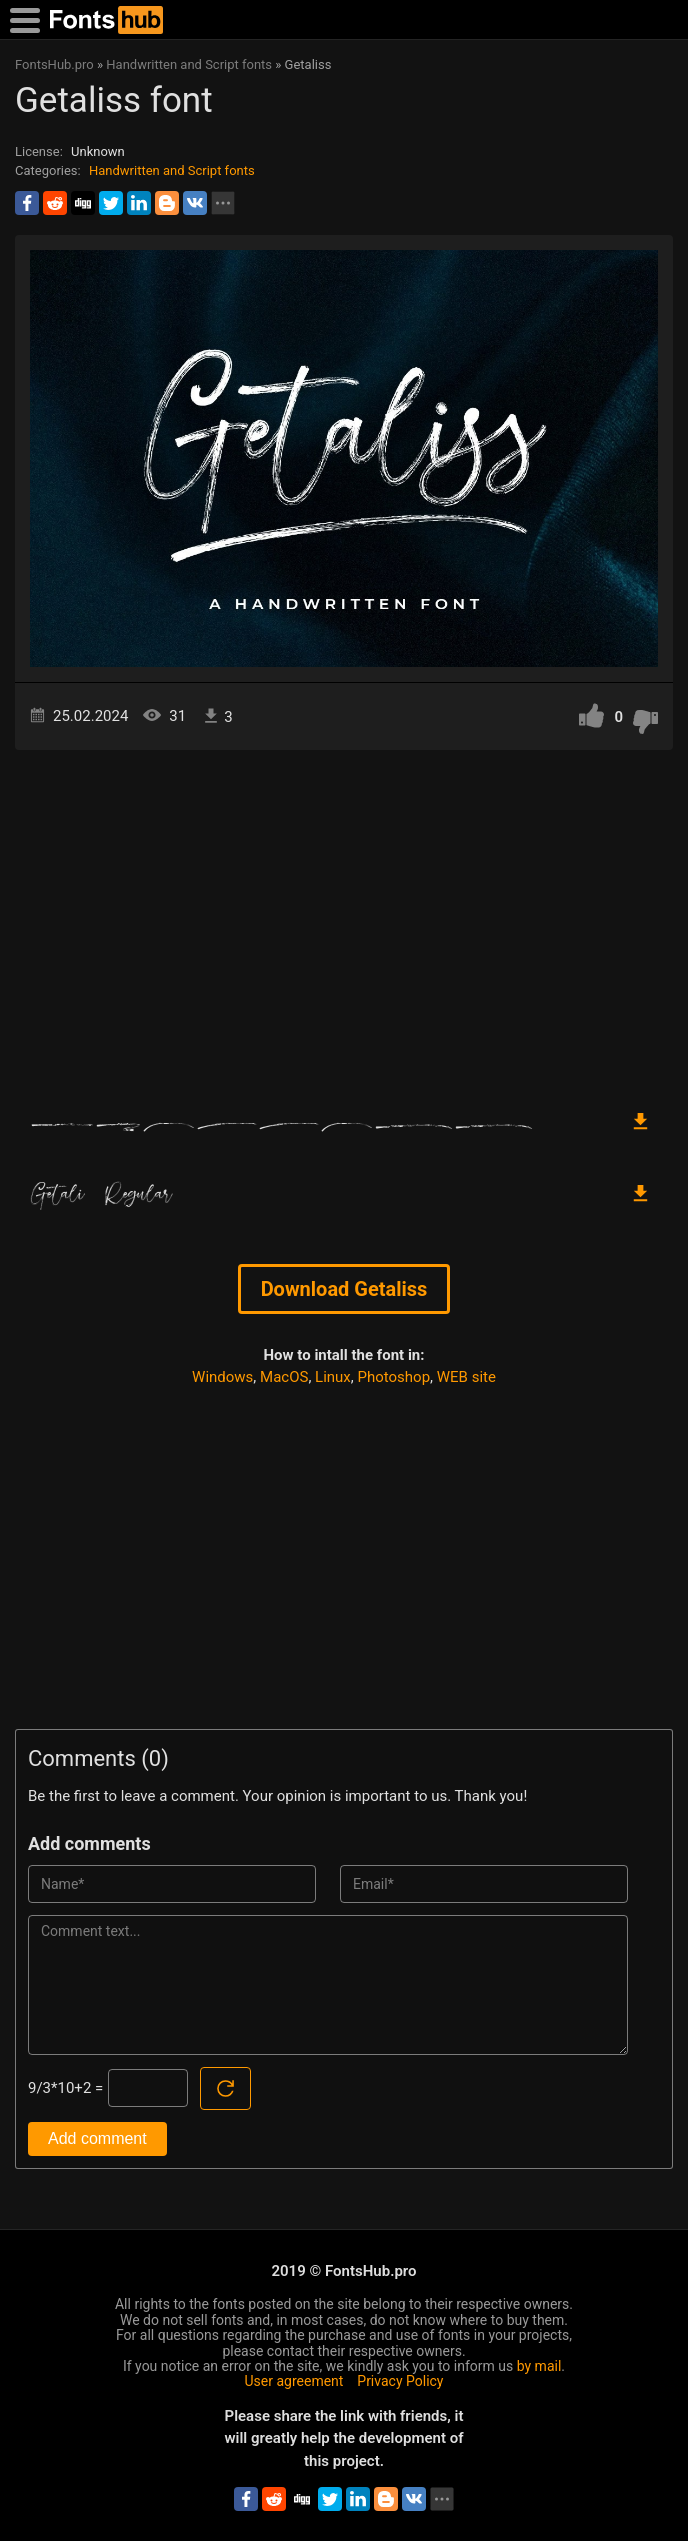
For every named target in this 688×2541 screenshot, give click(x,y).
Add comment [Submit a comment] (97, 2138)
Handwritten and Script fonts (172, 170)
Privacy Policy (400, 2381)
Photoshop (394, 1377)
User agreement (294, 2381)
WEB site (466, 1377)
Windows (222, 1377)
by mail (539, 2366)
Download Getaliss (344, 1289)
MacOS (284, 1377)
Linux (333, 1377)
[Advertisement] (344, 920)
